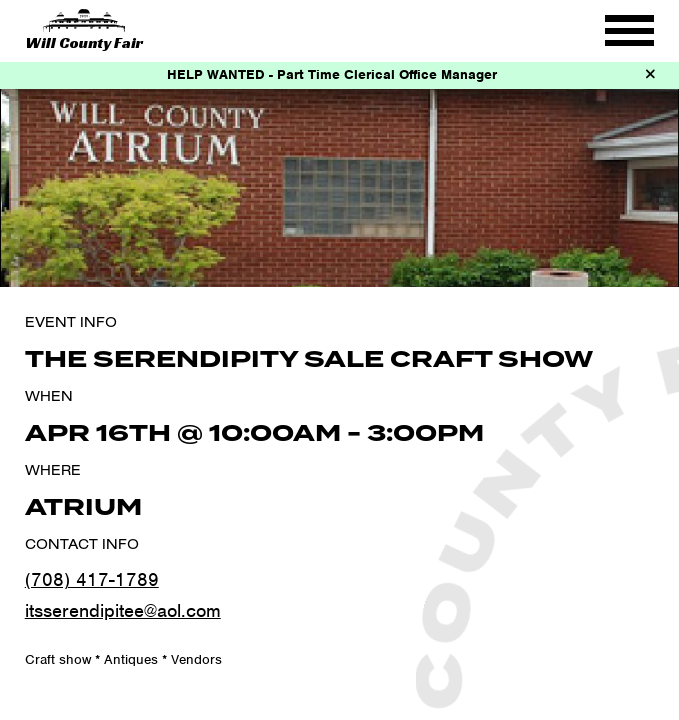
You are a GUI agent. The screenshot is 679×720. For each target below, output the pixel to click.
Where (53, 470)
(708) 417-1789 (92, 579)
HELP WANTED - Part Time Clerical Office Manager (332, 74)
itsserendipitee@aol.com (123, 610)
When (49, 396)
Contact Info (82, 544)
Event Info (71, 322)
